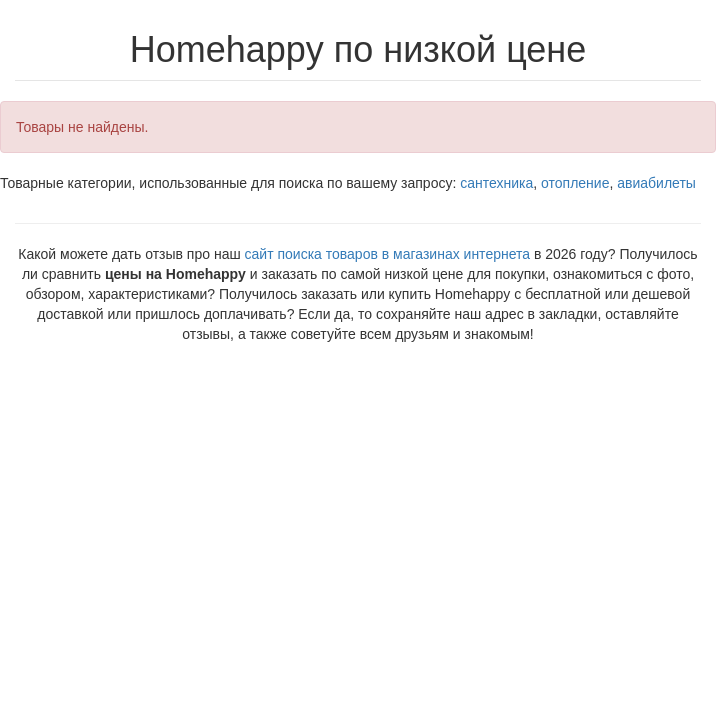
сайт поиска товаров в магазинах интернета (388, 254)
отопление (575, 183)
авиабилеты (656, 183)
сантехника (496, 183)
